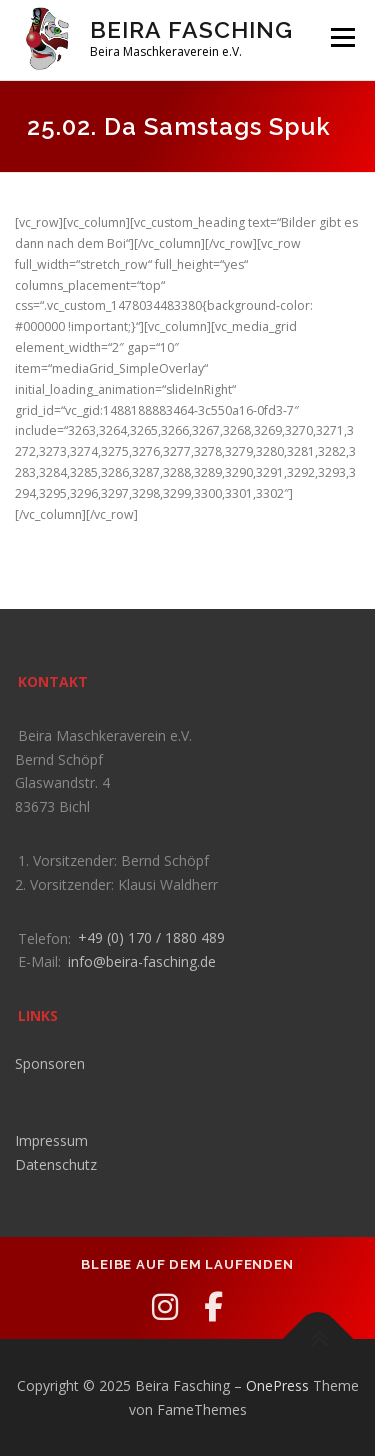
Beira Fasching (191, 29)
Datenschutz (56, 1164)
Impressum (51, 1140)
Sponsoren (50, 1063)
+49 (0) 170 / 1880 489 (151, 937)
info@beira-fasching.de (142, 961)
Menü (341, 37)
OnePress (277, 1385)
